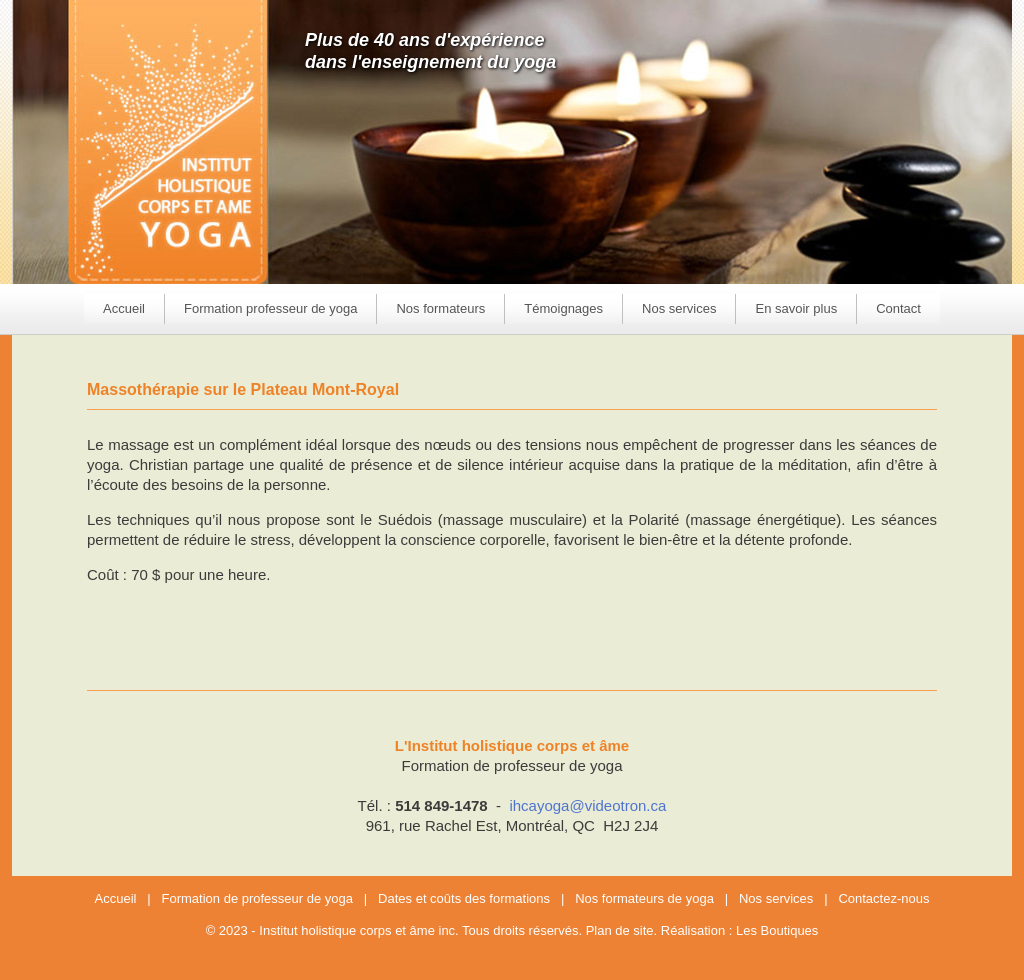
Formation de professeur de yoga (258, 898)
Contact (898, 308)
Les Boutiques (777, 930)
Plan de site (620, 930)
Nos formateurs (440, 308)
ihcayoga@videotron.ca (587, 805)
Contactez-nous (883, 898)
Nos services (776, 898)
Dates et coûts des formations (464, 898)
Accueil (124, 308)
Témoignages (563, 308)
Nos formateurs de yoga (644, 898)
